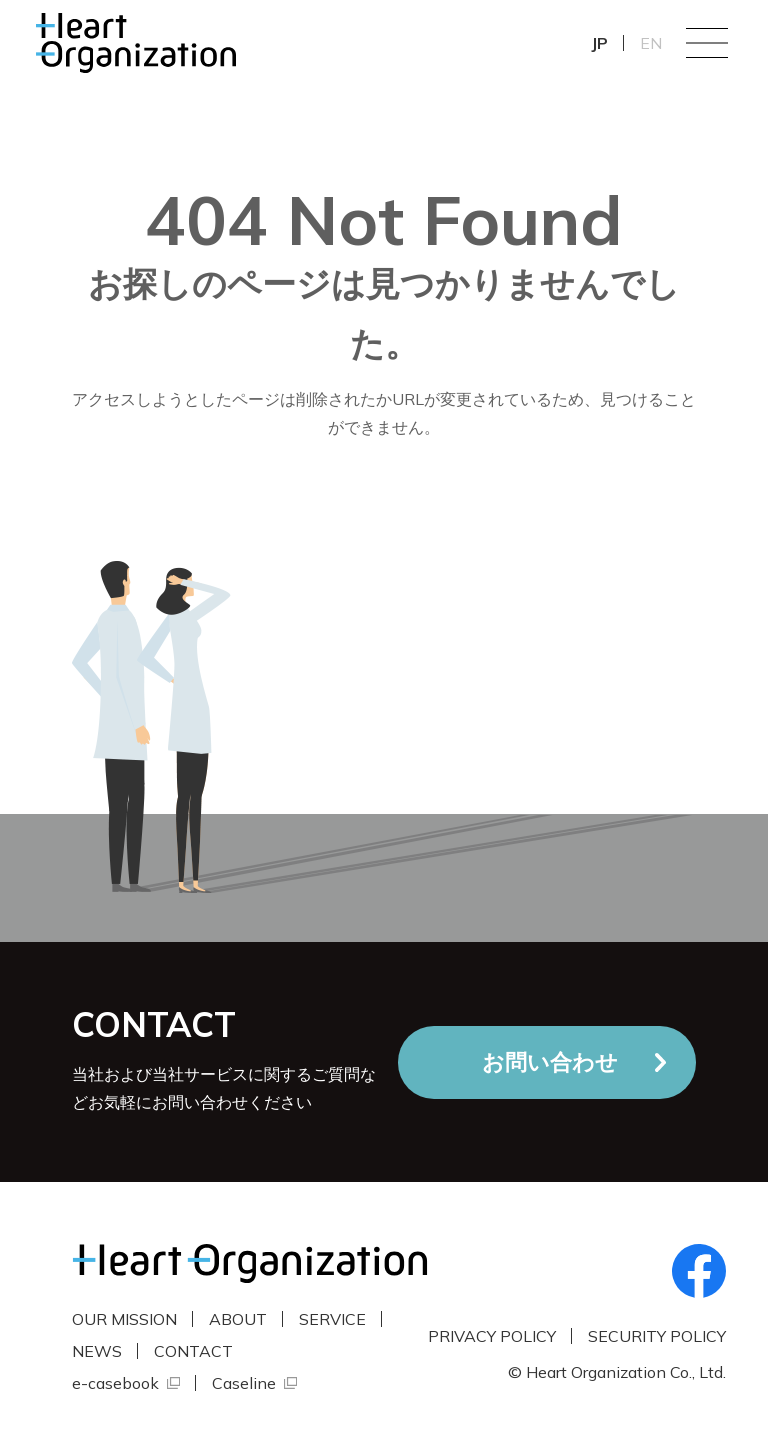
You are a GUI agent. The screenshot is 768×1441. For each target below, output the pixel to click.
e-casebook (115, 1383)
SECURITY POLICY (657, 1336)
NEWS (97, 1351)
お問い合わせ (550, 1062)
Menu (707, 43)
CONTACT (193, 1351)
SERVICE (332, 1319)
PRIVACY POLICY (492, 1336)
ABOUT (238, 1319)
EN (651, 43)
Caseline (244, 1383)
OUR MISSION (124, 1319)
